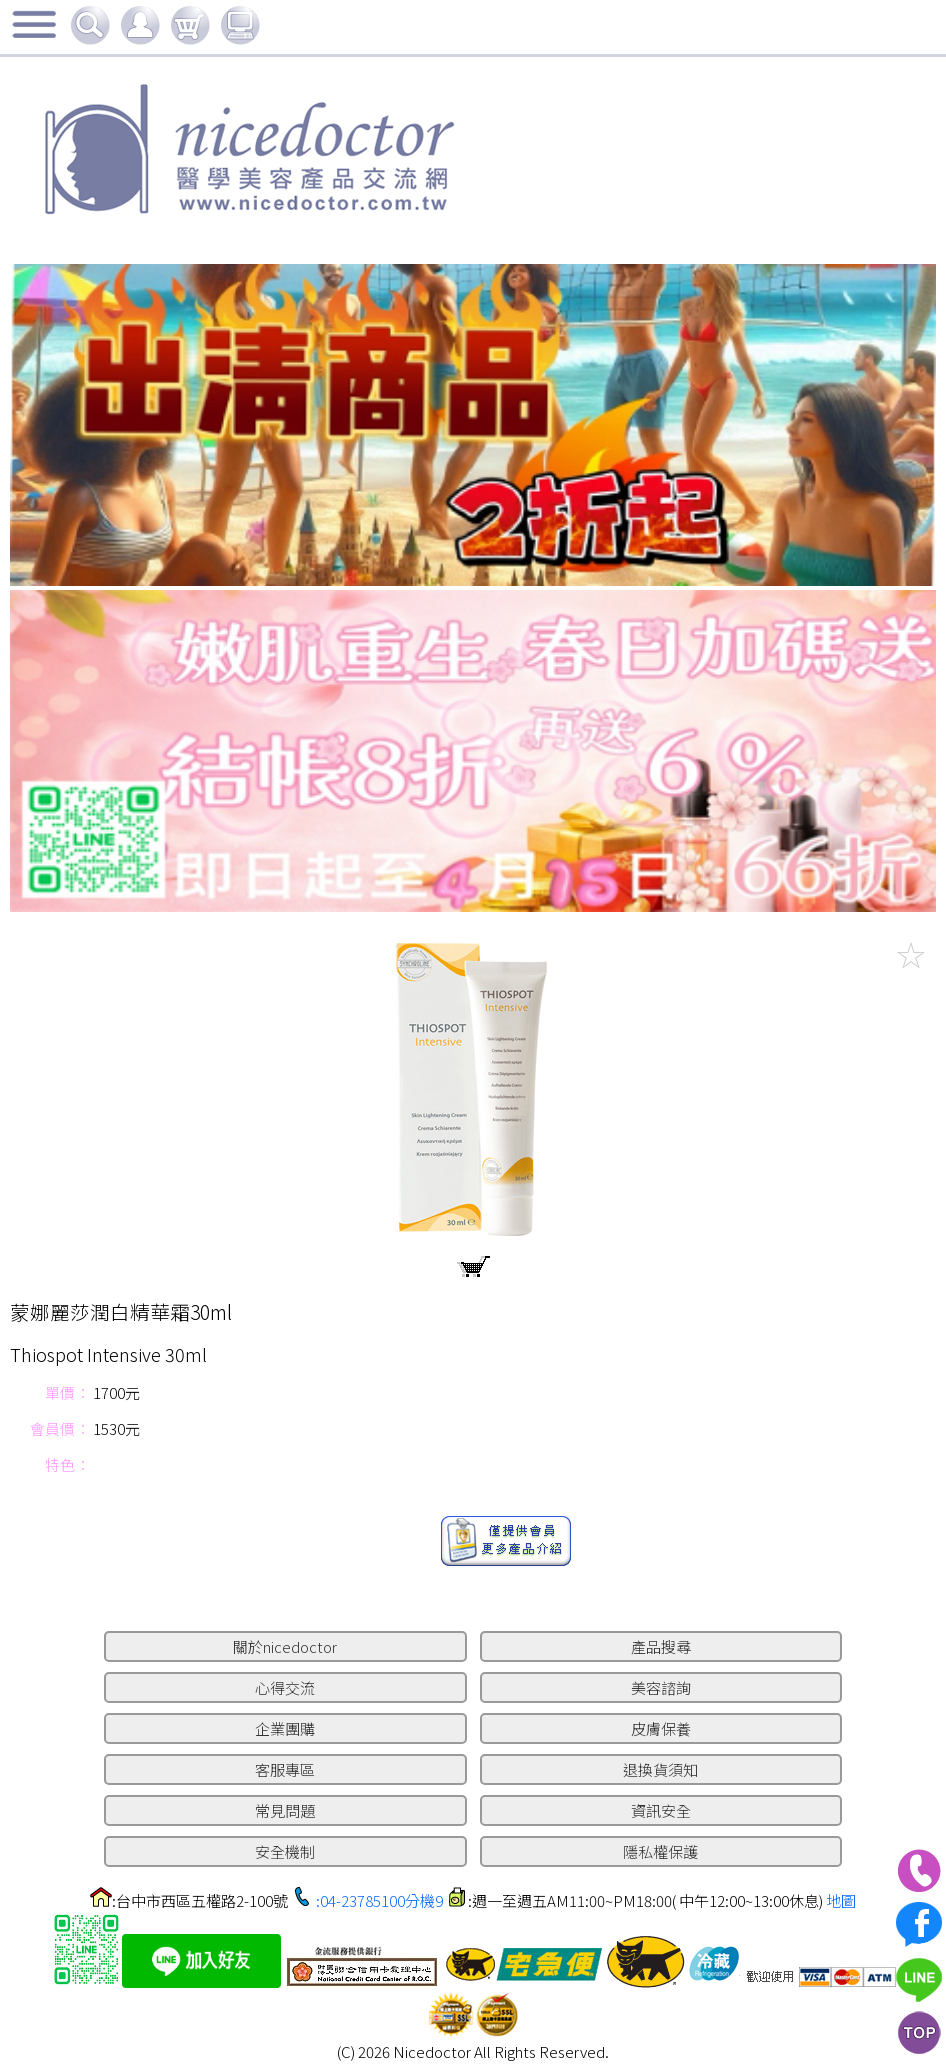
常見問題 (285, 1810)
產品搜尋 (661, 1646)
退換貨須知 (660, 1769)
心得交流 (285, 1687)
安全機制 (285, 1851)
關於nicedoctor (285, 1646)
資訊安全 (661, 1810)
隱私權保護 (660, 1851)
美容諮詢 (661, 1687)
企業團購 (285, 1728)
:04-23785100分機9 (379, 1900)
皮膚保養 (661, 1728)
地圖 (841, 1900)
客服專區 (285, 1769)
